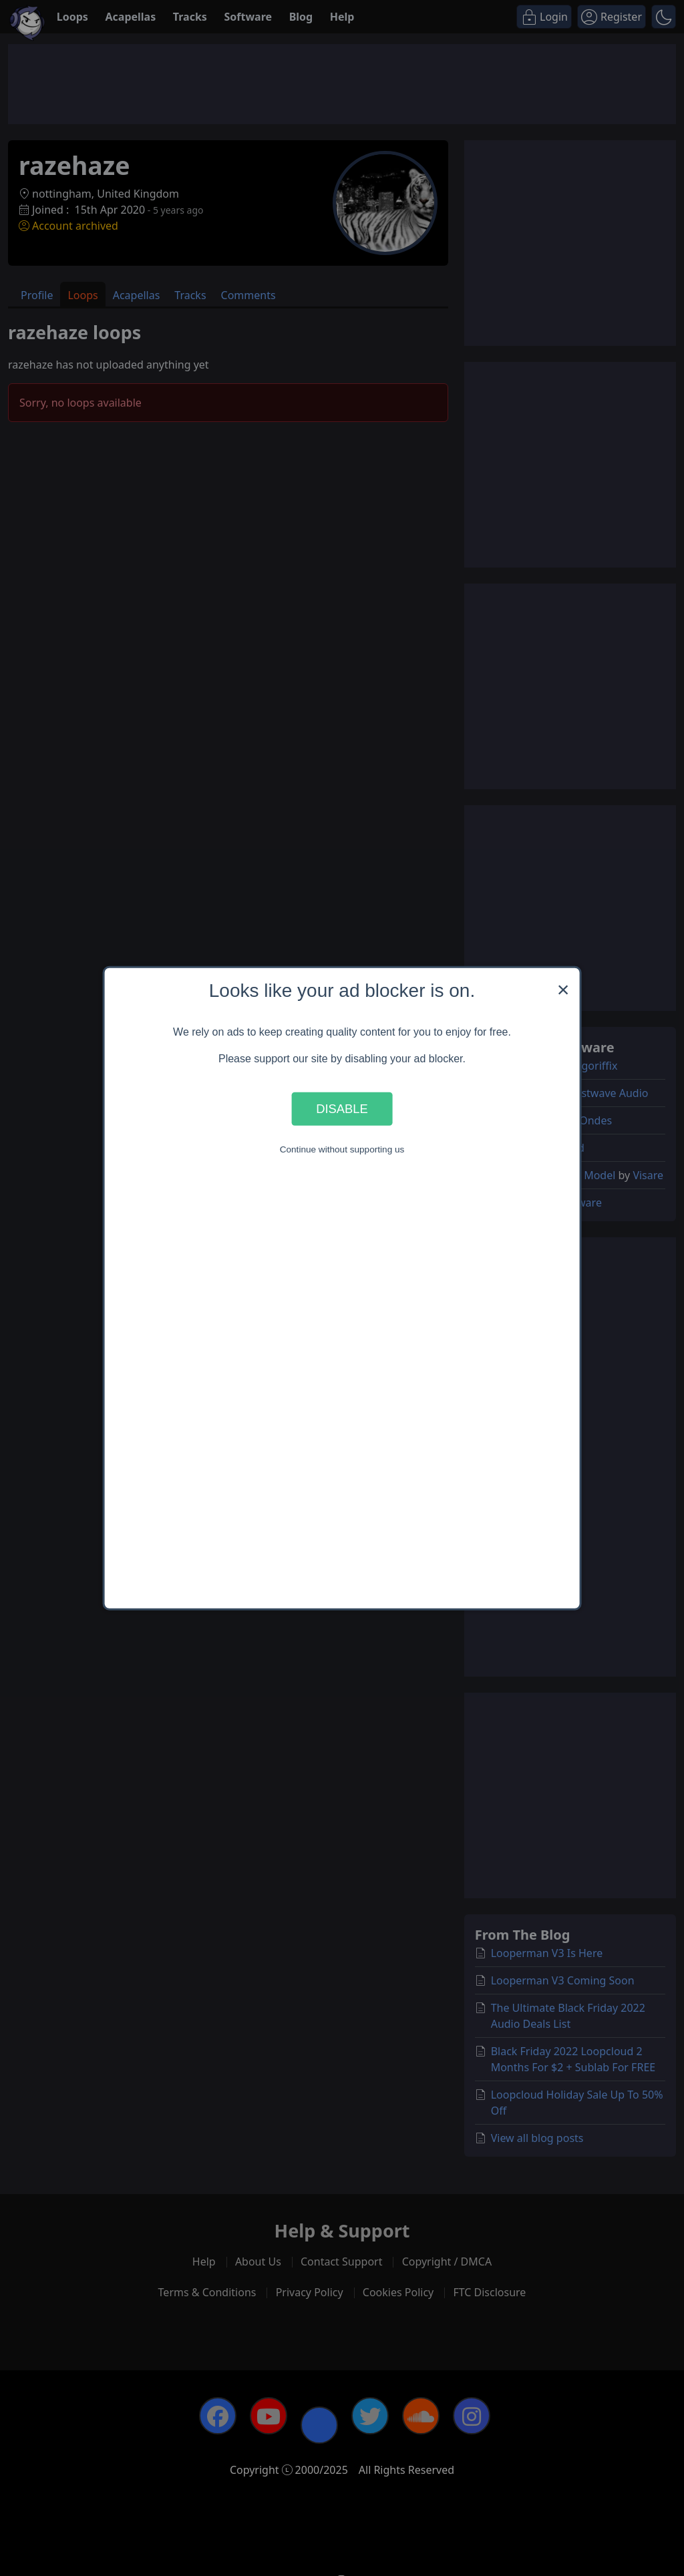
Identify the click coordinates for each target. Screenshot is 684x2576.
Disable (342, 1109)
